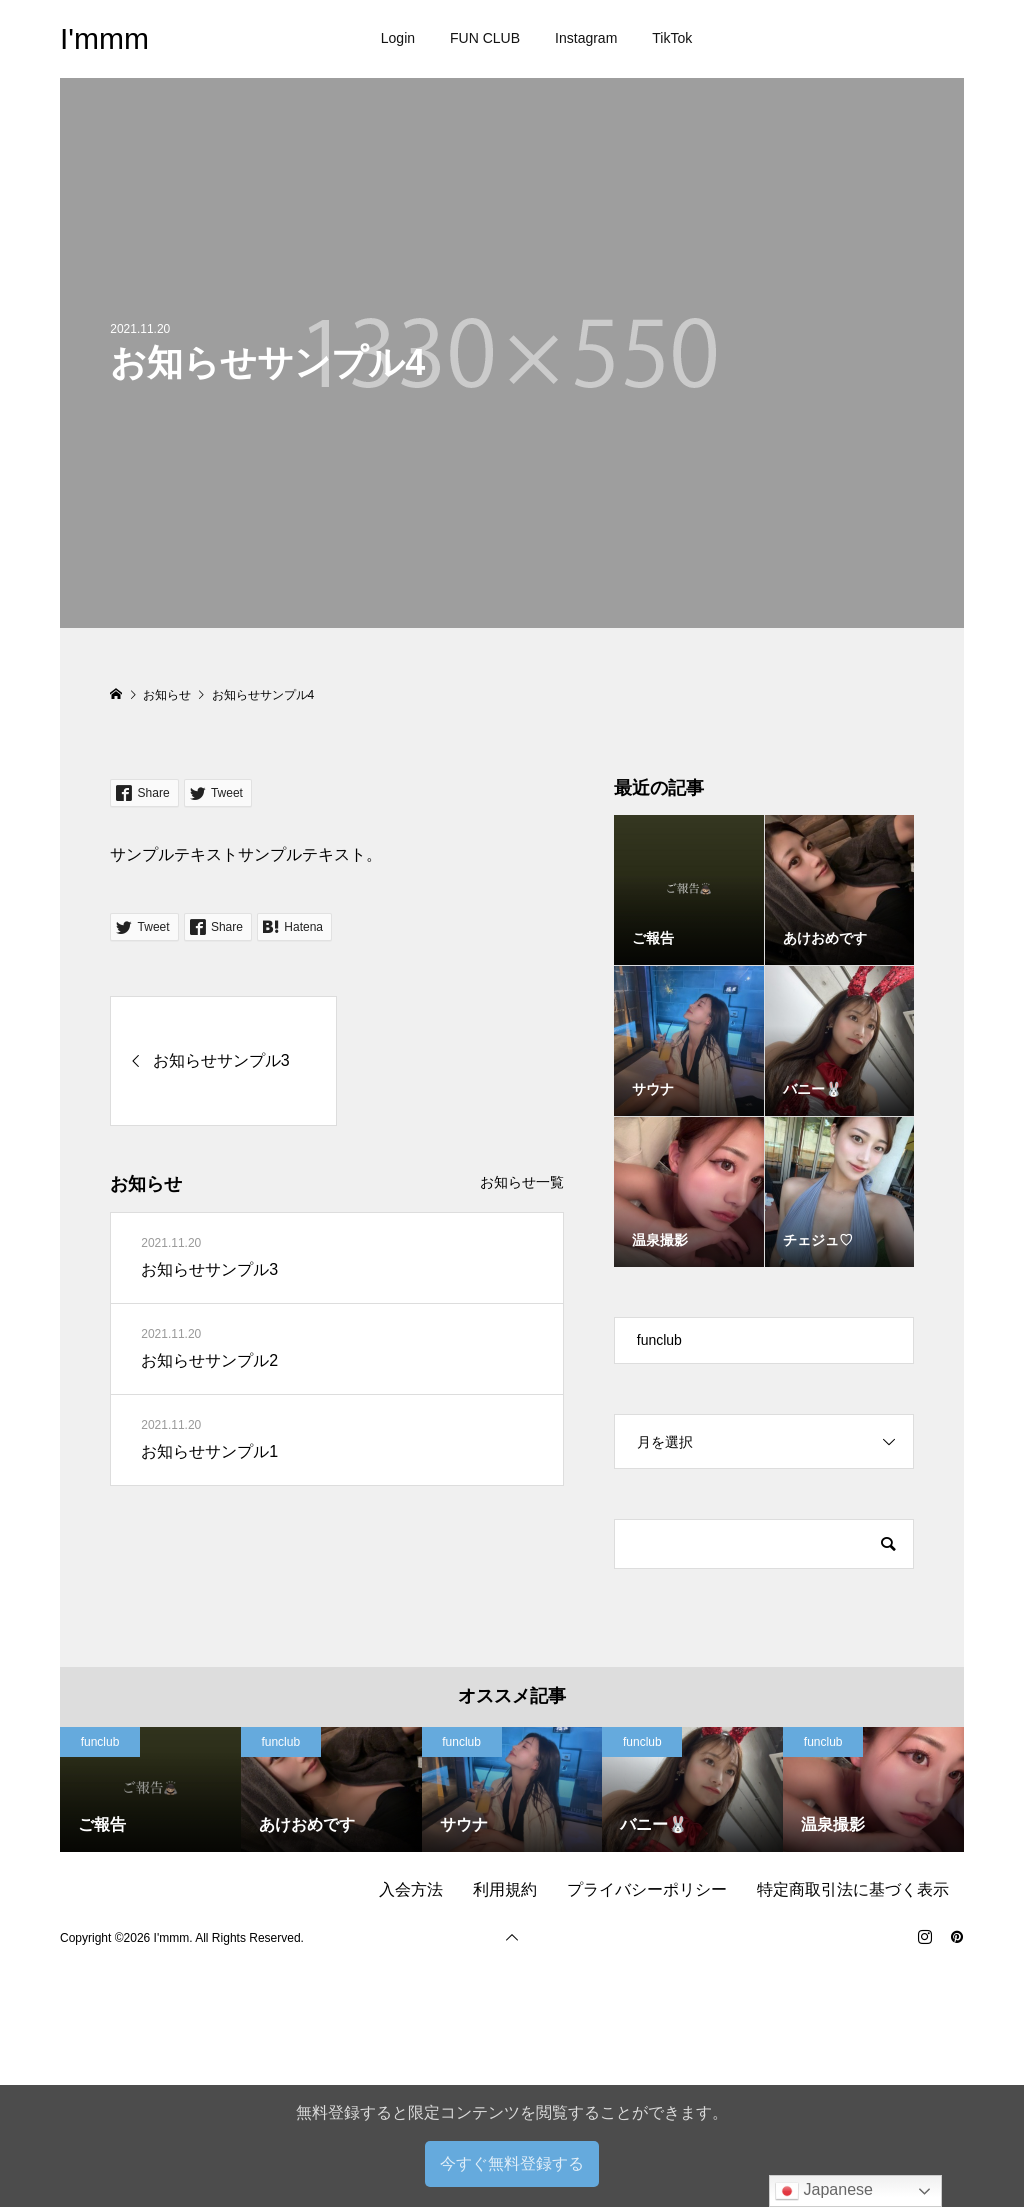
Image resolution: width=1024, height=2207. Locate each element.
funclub (659, 1340)
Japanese (824, 2191)
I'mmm (104, 38)
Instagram (586, 38)
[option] (150, 1789)
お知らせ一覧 (522, 1182)
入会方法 (411, 1889)
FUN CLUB (485, 38)
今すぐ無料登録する (512, 2163)
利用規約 (505, 1889)
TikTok (672, 38)
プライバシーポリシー (647, 1889)
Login (398, 38)
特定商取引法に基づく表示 (853, 1889)
